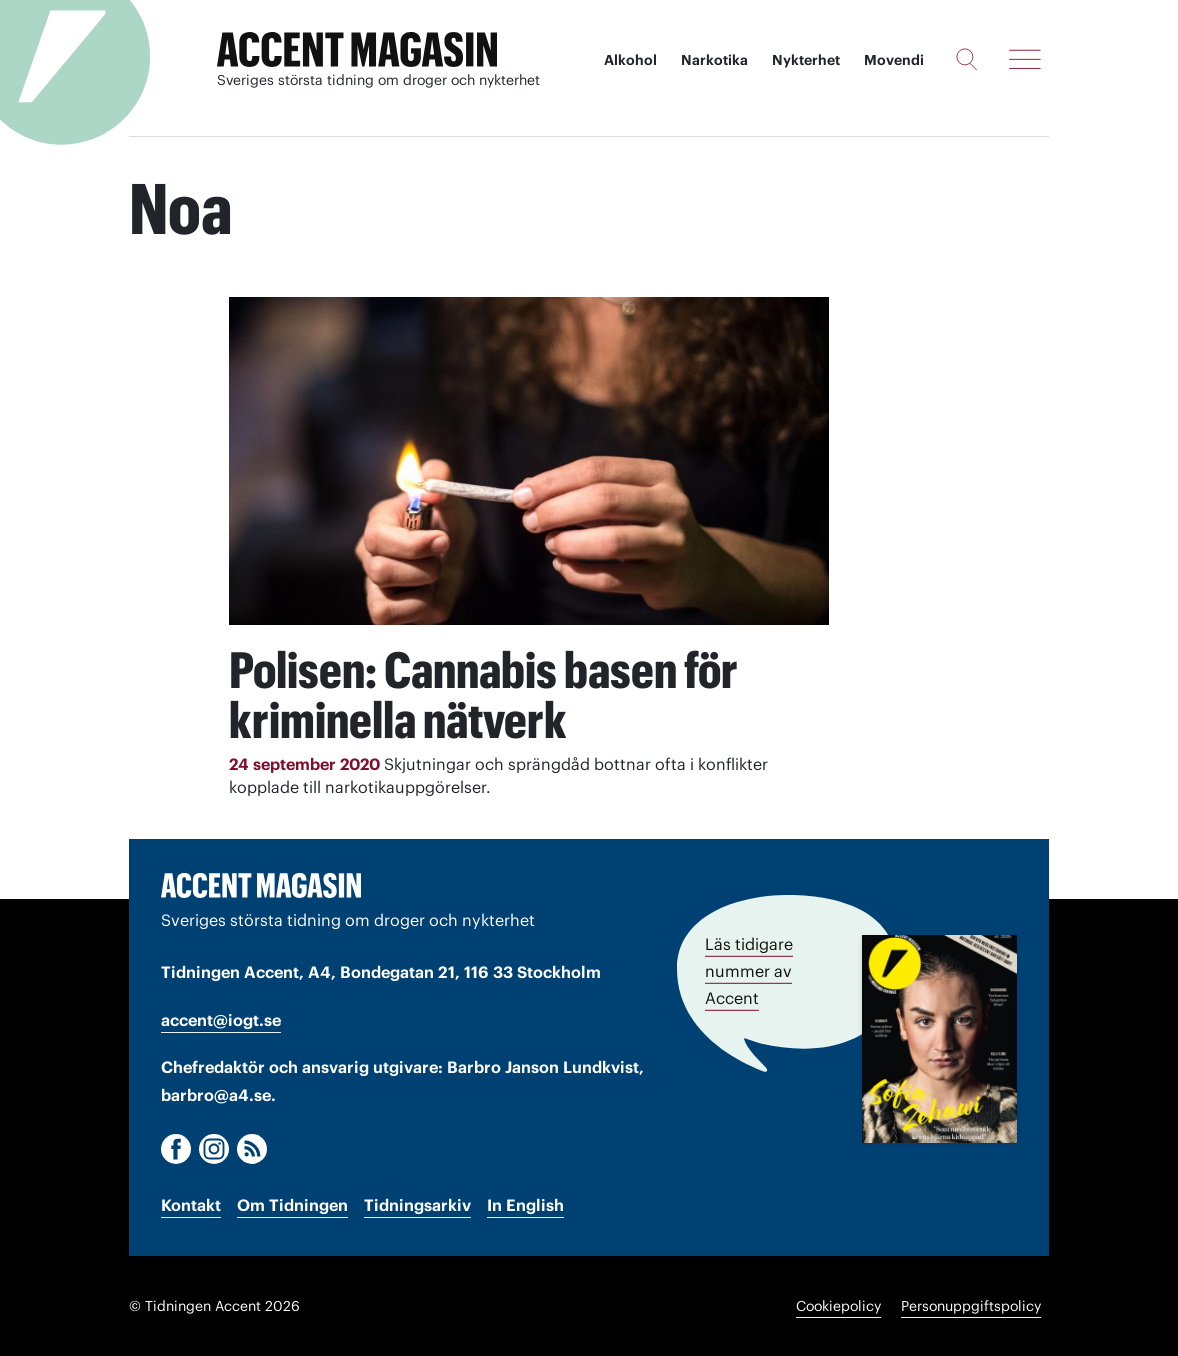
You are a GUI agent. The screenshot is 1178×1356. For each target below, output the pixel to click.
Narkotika (714, 60)
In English (525, 1205)
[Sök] (966, 59)
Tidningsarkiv (417, 1205)
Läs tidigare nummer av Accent (749, 971)
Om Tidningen (292, 1205)
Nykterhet (806, 60)
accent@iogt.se (221, 1020)
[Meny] (1025, 59)
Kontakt (191, 1205)
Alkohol (630, 60)
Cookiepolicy (838, 1306)
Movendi (894, 60)
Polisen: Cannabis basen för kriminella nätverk (483, 695)
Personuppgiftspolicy (971, 1306)
